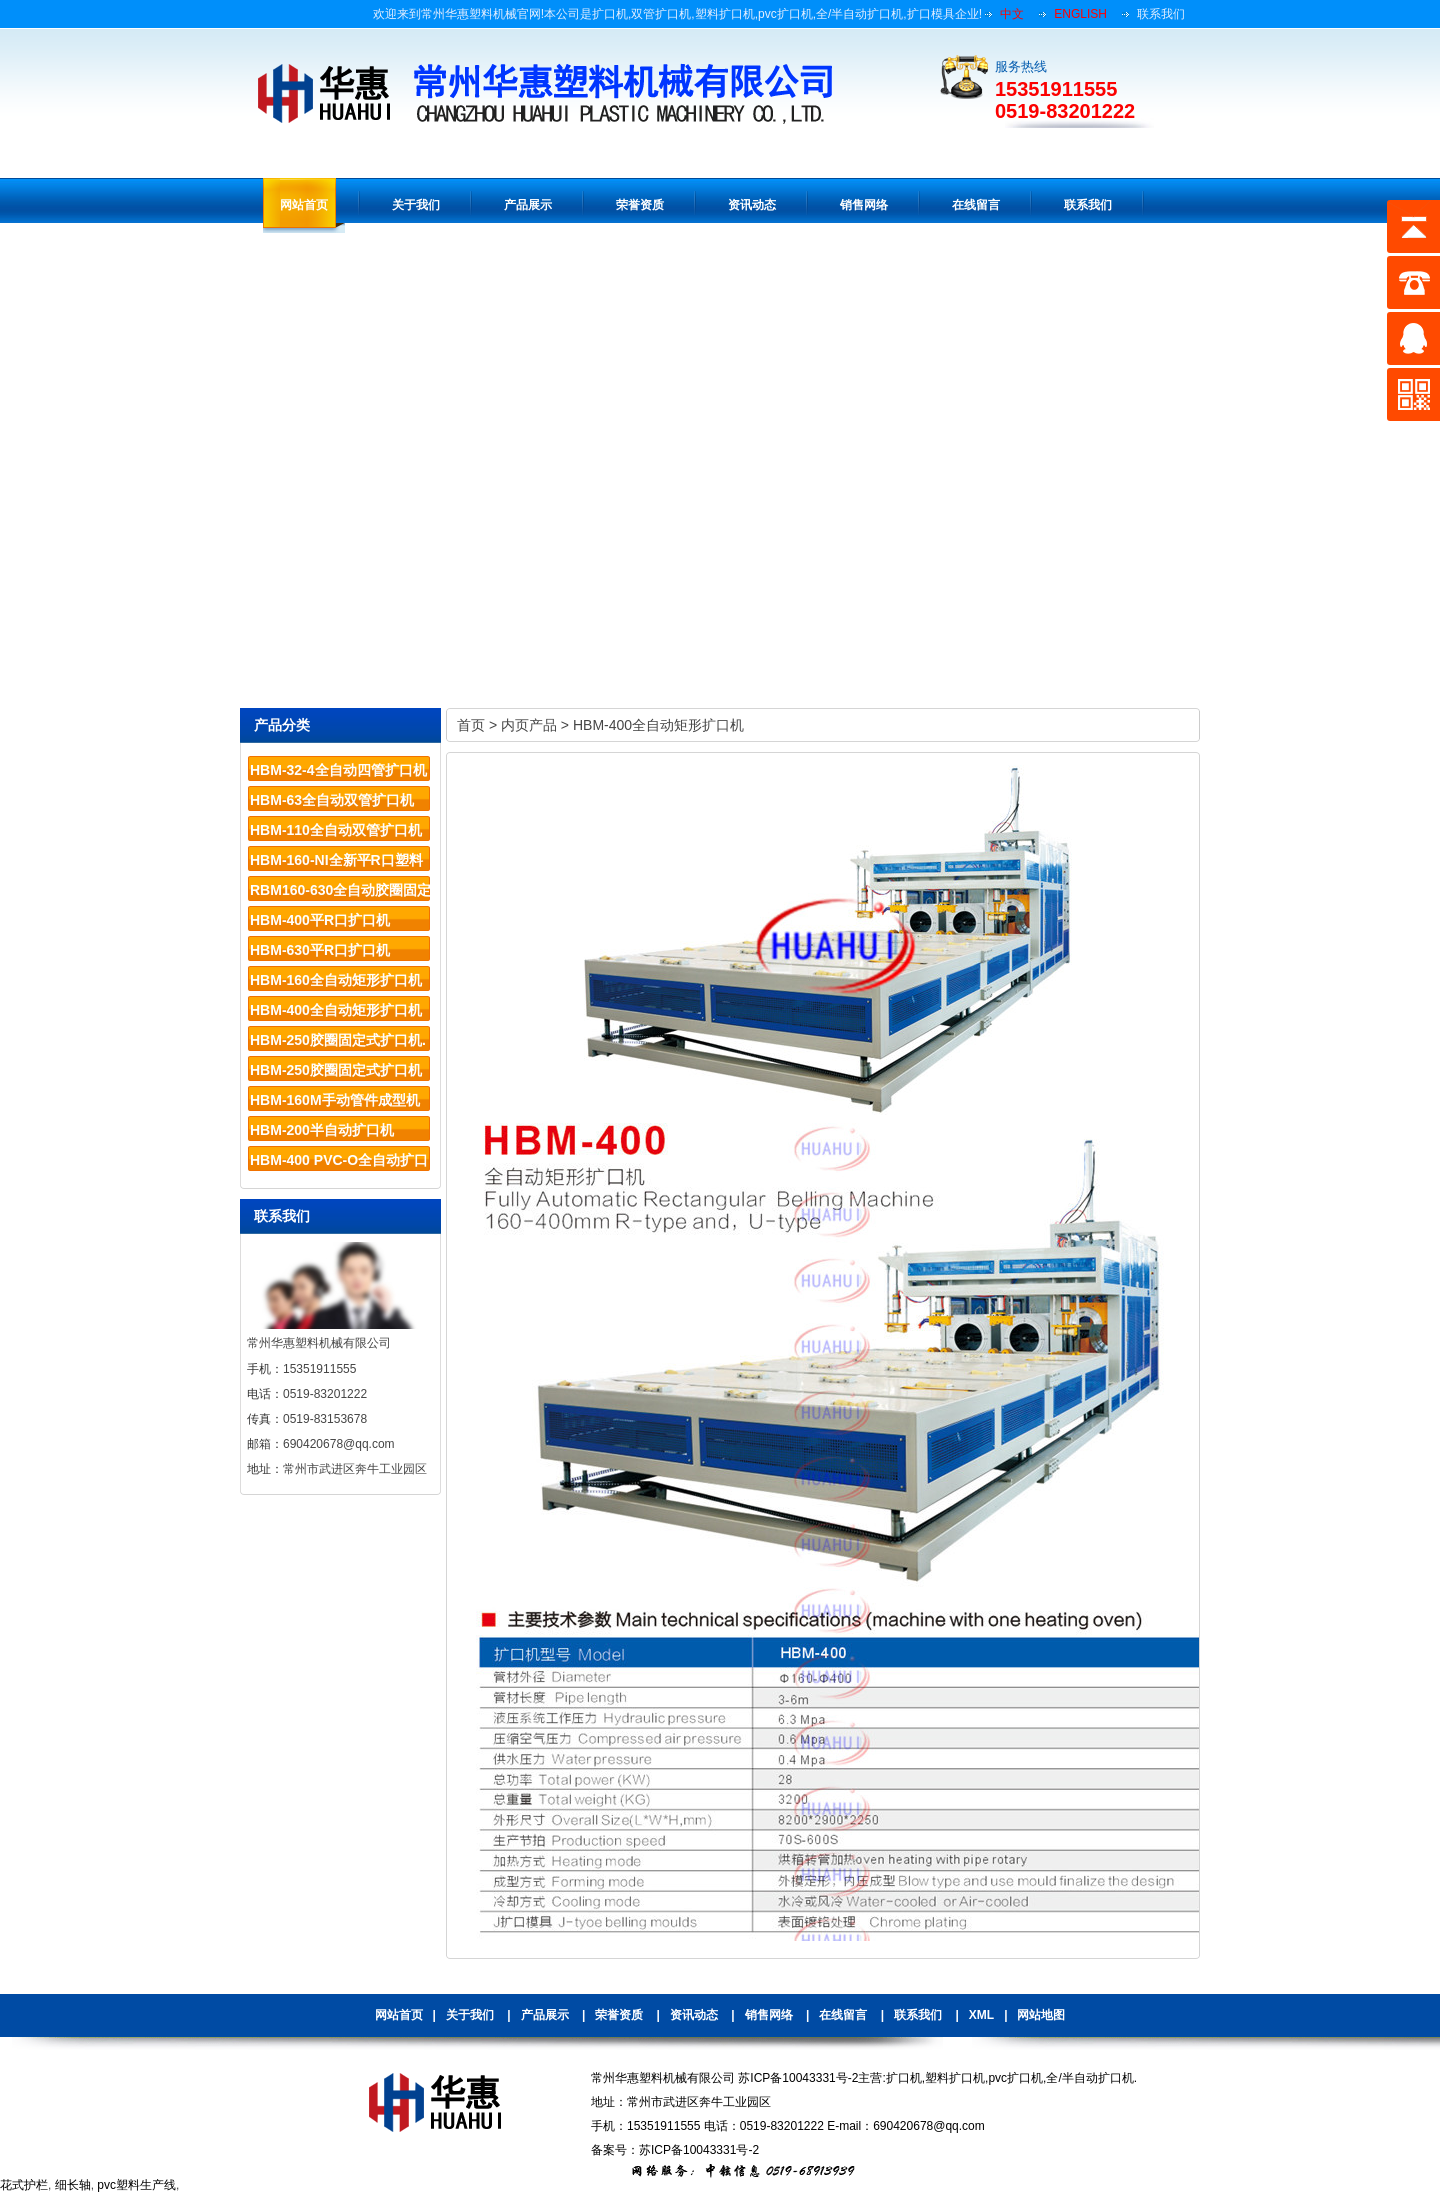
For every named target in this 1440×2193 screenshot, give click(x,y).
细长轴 (73, 2185)
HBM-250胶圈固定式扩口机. (338, 1040)
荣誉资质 (619, 2015)
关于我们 (470, 2015)
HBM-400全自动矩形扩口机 (336, 1010)
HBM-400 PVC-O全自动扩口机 (339, 1163)
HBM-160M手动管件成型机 (335, 1100)
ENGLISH (1080, 14)
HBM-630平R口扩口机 (320, 950)
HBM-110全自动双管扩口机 (336, 830)
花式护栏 (24, 2185)
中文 (1012, 14)
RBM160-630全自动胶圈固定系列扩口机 (340, 893)
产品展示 (545, 2015)
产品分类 (282, 725)
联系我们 (1161, 14)
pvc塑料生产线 (136, 2185)
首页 (471, 725)
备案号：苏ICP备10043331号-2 (675, 2150)
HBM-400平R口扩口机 (320, 920)
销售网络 (769, 2015)
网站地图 (1041, 2015)
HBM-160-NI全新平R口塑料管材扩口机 (336, 863)
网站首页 (399, 2015)
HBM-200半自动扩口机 (322, 1130)
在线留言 (843, 2015)
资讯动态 (694, 2015)
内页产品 (529, 725)
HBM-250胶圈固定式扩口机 (336, 1070)
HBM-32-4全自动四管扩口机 (338, 770)
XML (981, 2015)
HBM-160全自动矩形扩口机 (336, 980)
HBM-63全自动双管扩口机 (332, 800)
